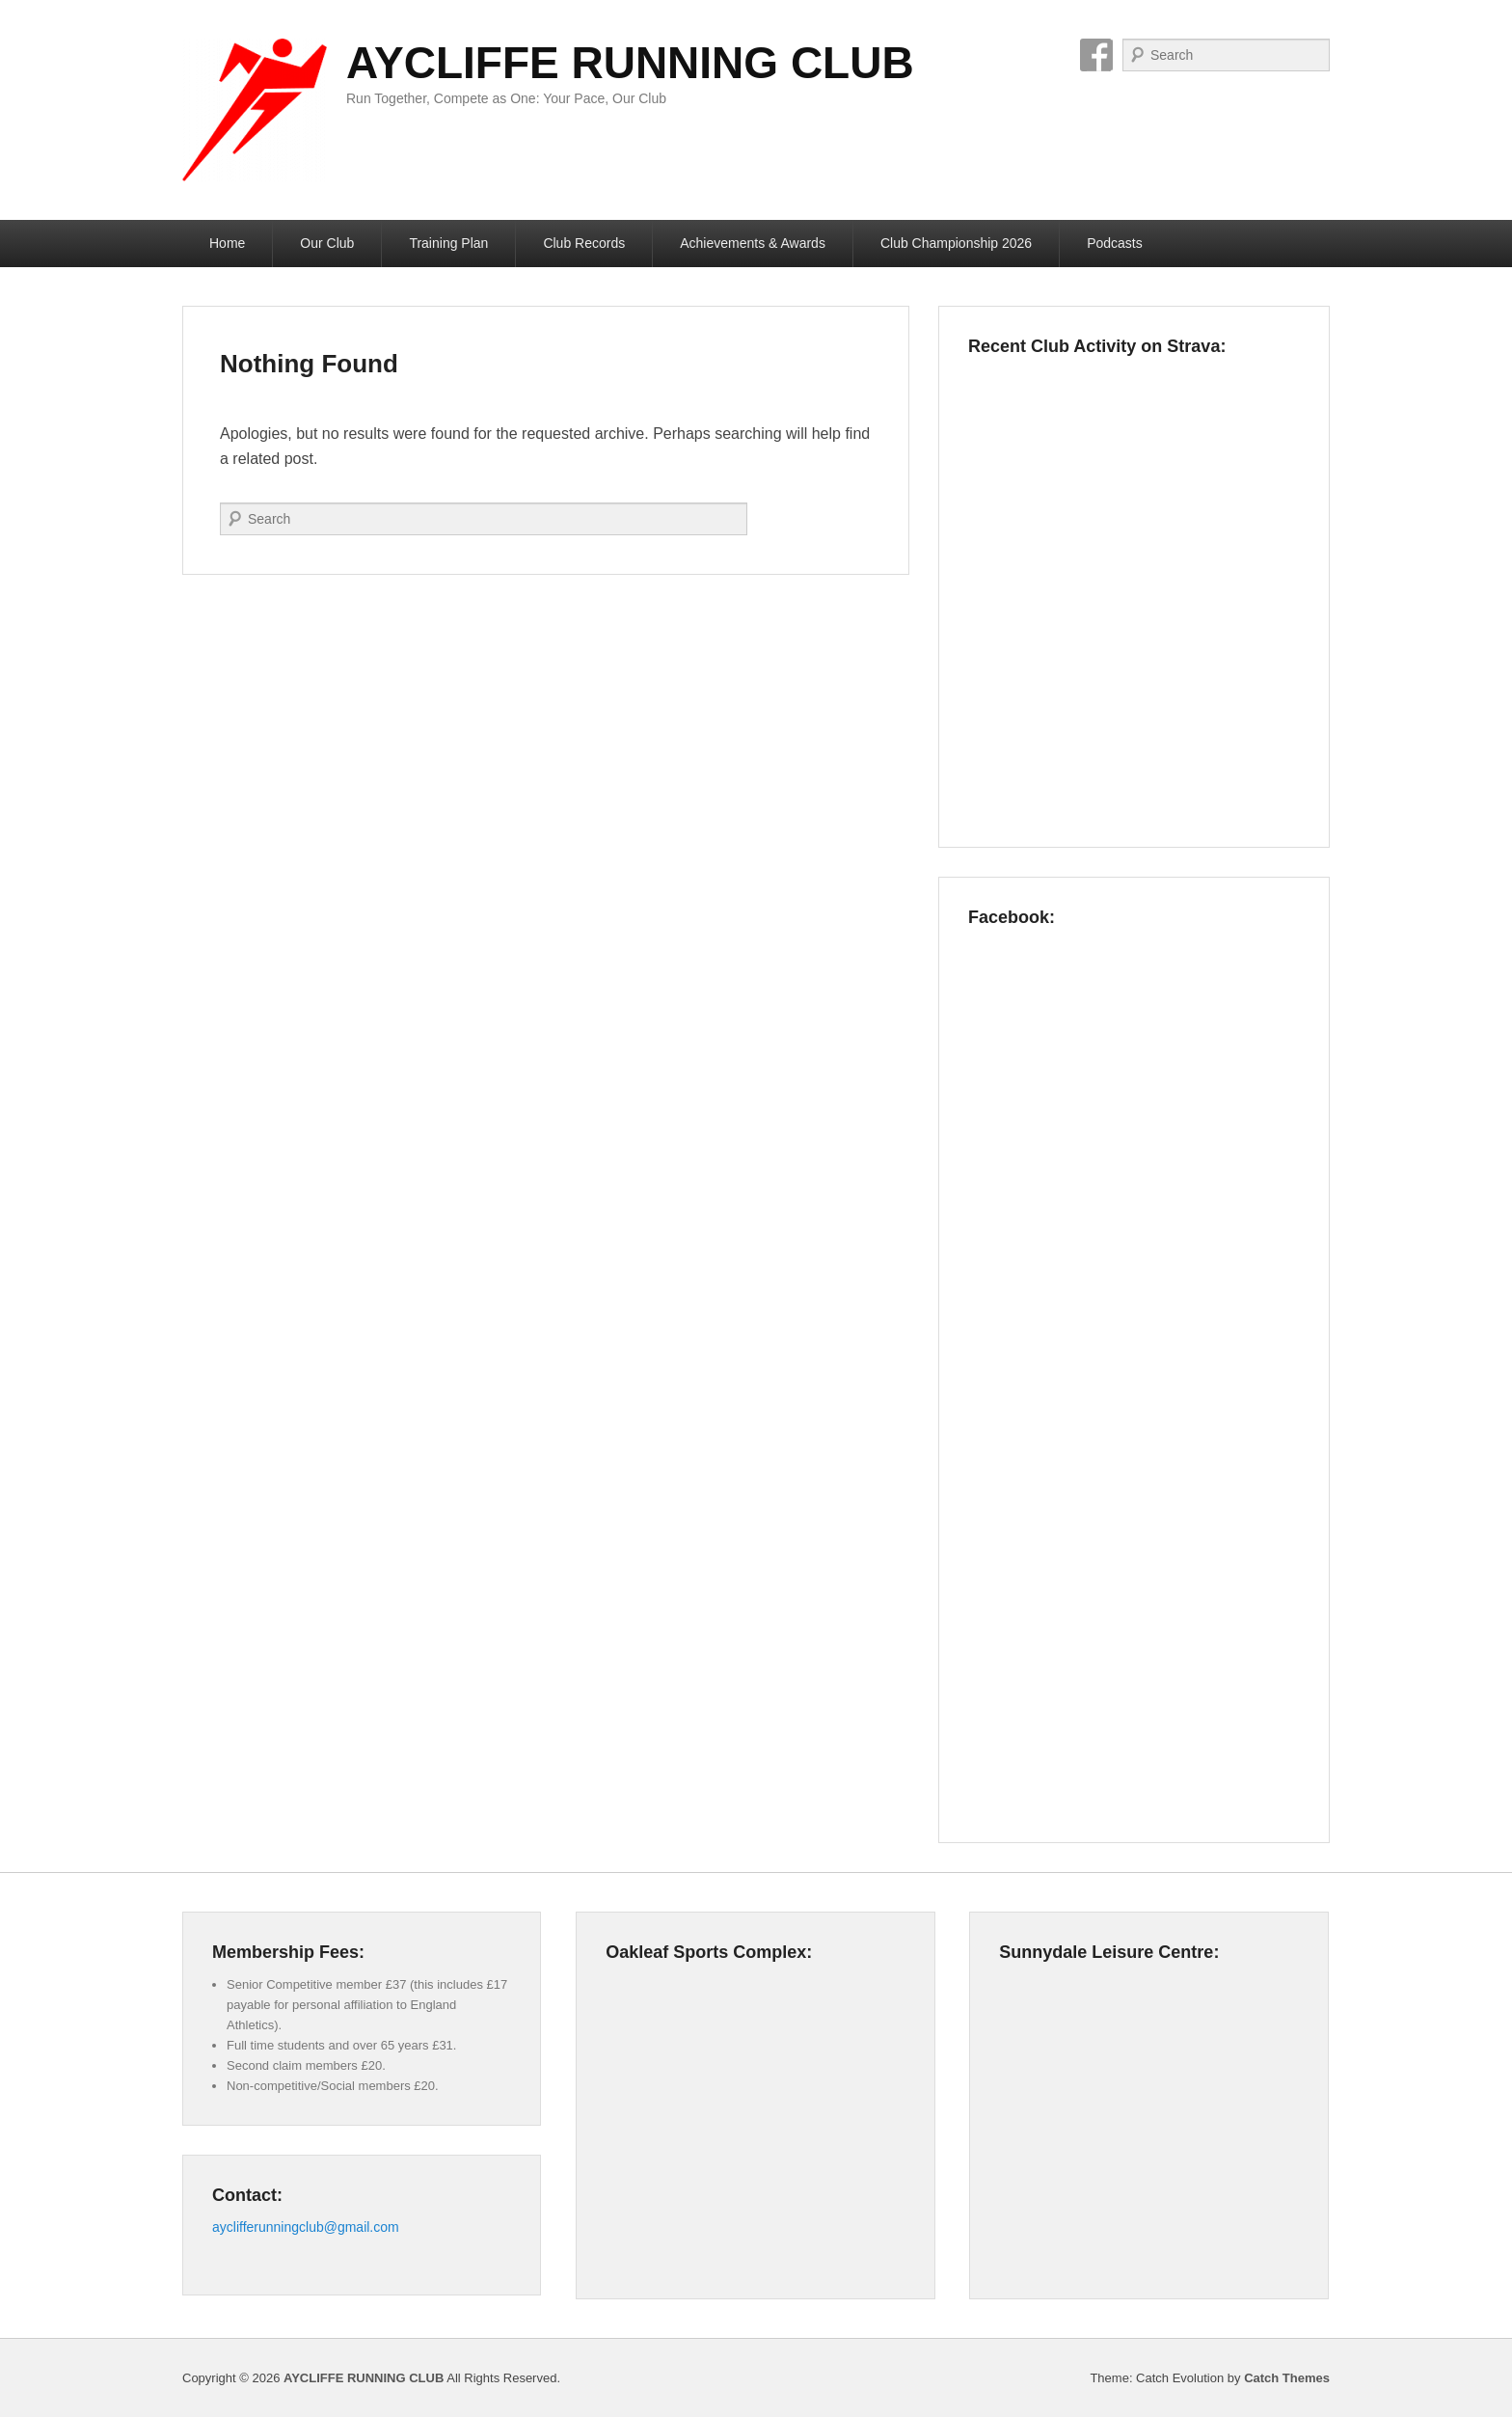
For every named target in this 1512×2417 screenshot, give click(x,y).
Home (227, 243)
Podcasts (1115, 243)
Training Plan (448, 243)
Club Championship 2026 (956, 243)
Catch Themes (1287, 2378)
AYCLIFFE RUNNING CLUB (630, 63)
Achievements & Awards (752, 243)
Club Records (584, 243)
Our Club (327, 243)
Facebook (1096, 55)
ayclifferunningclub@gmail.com (305, 2227)
